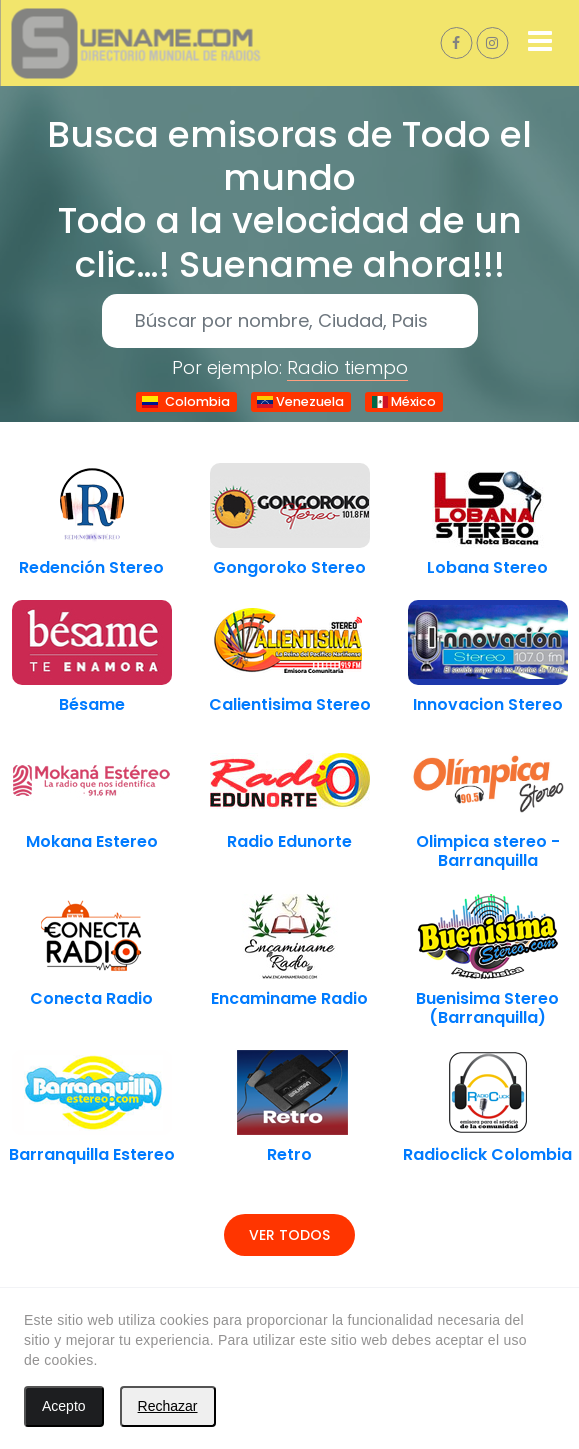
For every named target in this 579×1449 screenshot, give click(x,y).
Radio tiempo (347, 367)
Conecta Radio (91, 998)
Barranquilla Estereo (92, 1154)
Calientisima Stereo (290, 704)
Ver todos (289, 1235)
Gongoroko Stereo (289, 567)
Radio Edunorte (289, 841)
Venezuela (301, 401)
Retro (289, 1154)
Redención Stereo (91, 567)
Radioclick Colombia (487, 1154)
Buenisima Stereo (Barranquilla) (487, 1008)
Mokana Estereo (92, 841)
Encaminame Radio (289, 998)
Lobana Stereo (487, 567)
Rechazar (168, 1406)
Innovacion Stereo (488, 704)
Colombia (186, 401)
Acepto (64, 1406)
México (403, 401)
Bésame (92, 704)
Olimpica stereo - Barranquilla (488, 851)
